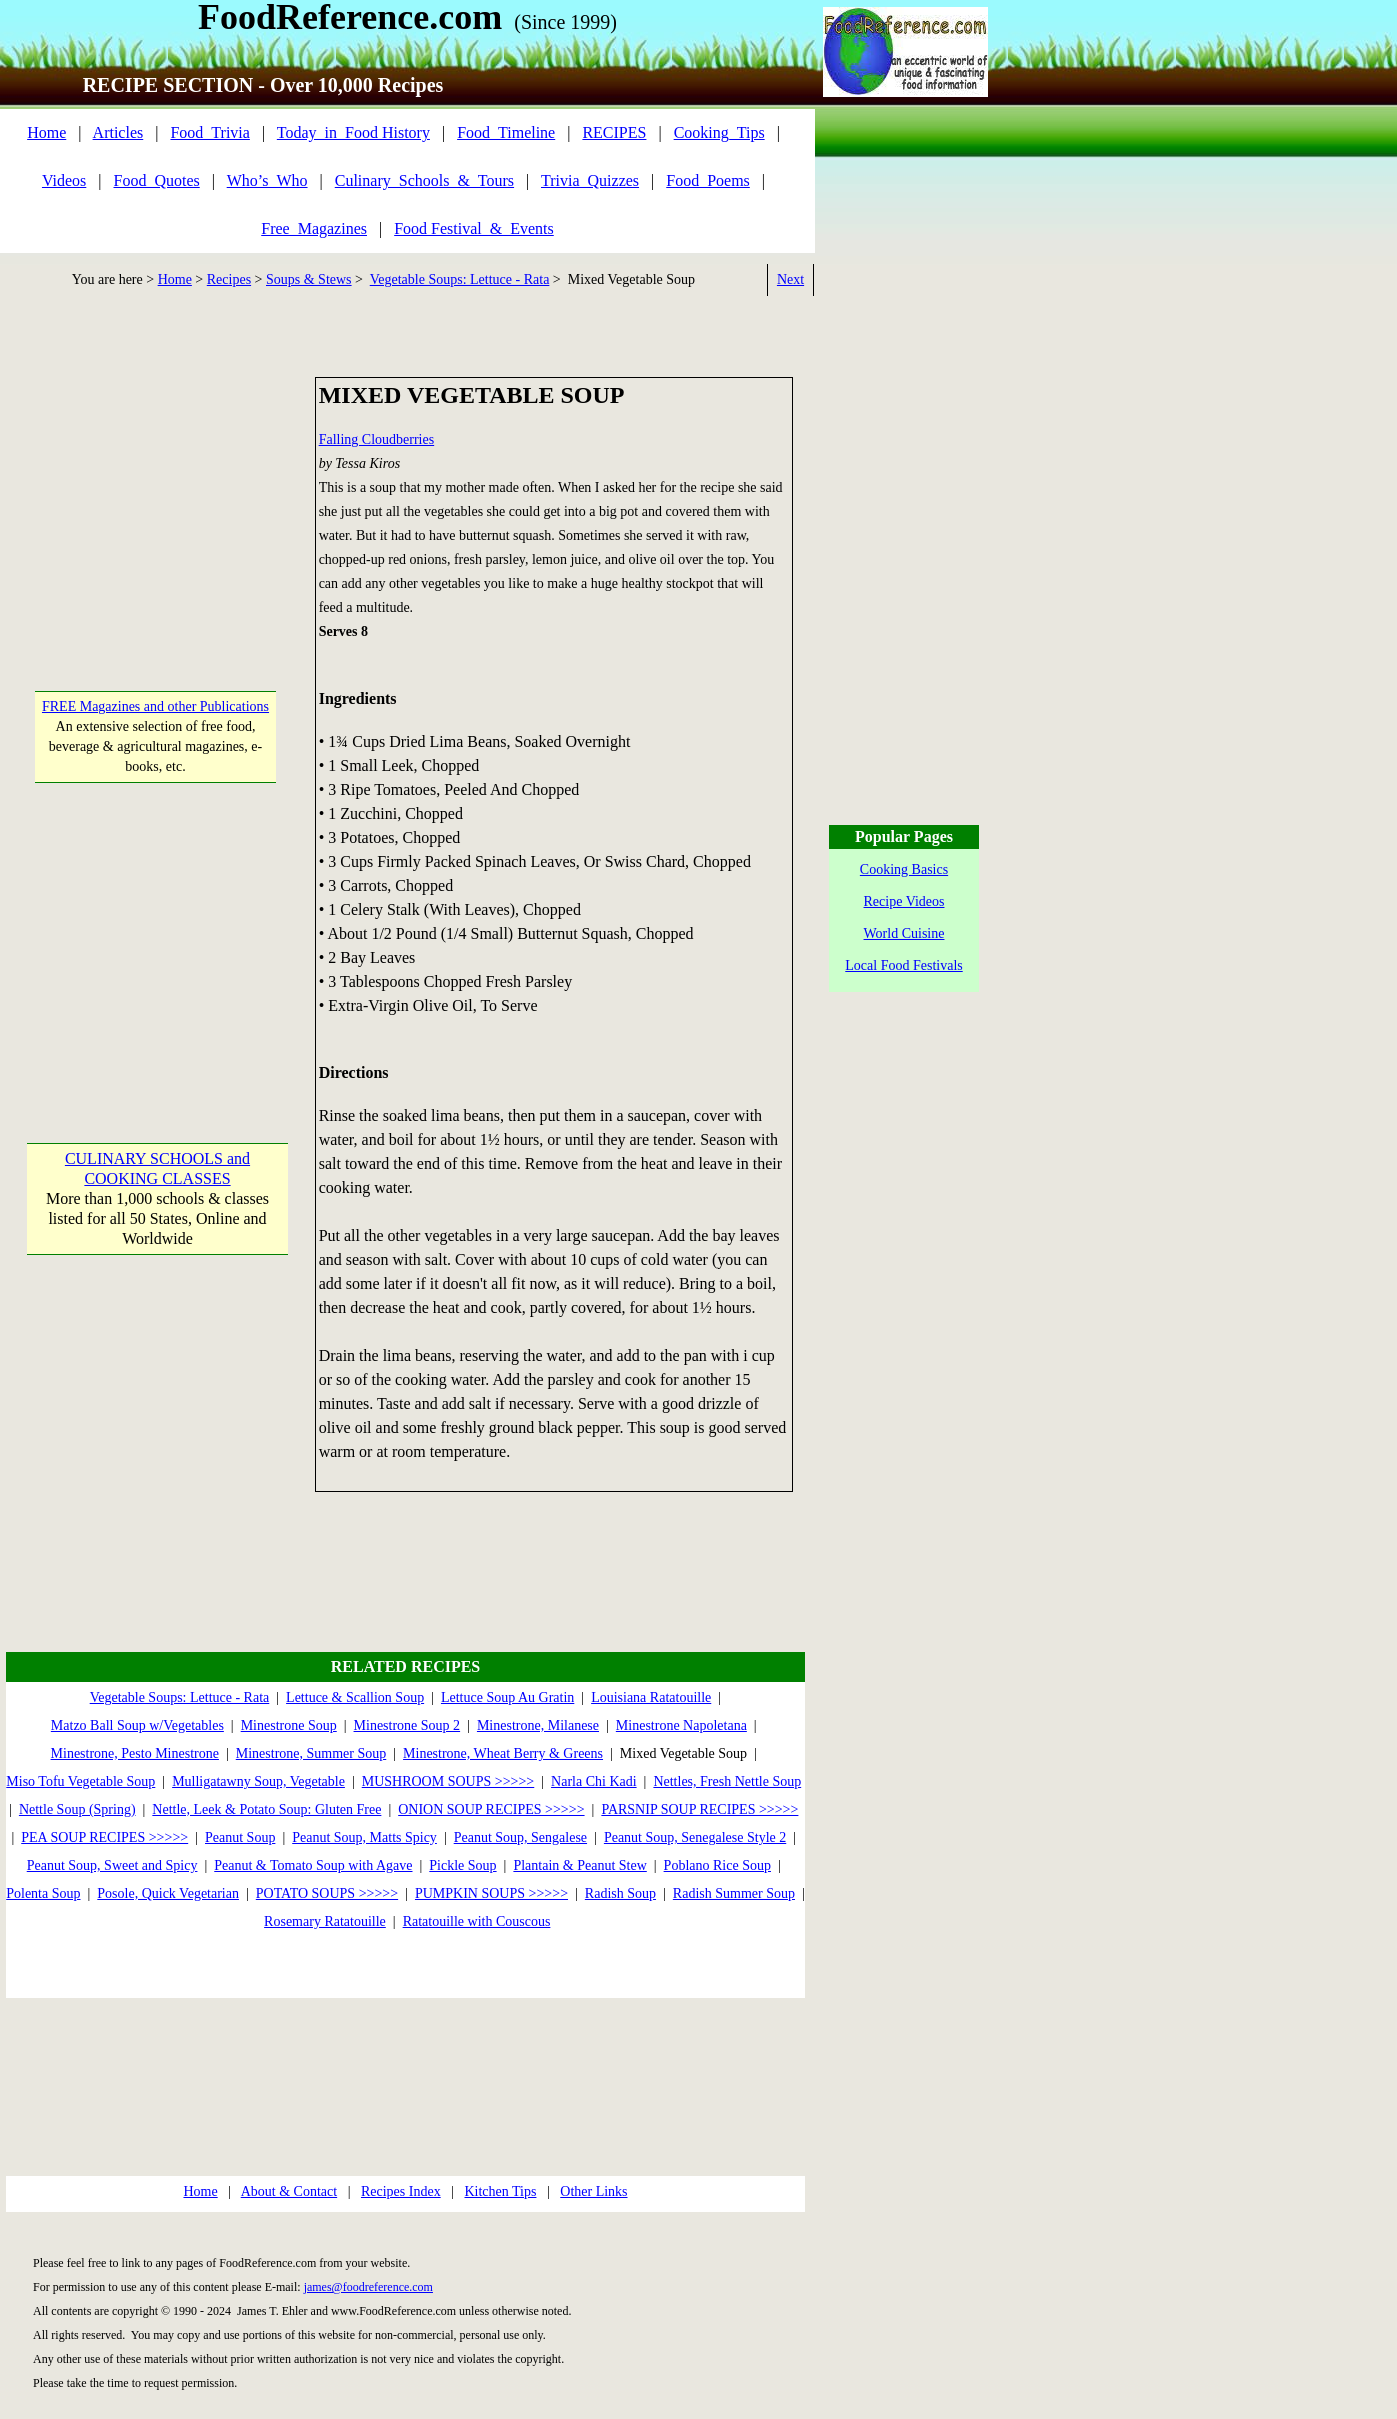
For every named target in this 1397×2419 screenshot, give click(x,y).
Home (46, 132)
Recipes (229, 279)
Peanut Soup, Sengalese (520, 1837)
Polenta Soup (43, 1893)
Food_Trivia (209, 132)
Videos (64, 180)
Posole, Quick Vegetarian (168, 1893)
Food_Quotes (157, 180)
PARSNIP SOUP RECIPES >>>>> (699, 1809)
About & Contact (289, 2191)
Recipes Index (401, 2191)
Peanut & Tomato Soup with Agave (313, 1865)
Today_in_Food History (353, 132)
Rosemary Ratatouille (325, 1921)
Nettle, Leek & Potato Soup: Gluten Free (266, 1809)
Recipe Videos (904, 901)
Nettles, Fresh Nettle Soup (727, 1781)
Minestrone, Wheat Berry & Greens (503, 1753)
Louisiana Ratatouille (651, 1697)
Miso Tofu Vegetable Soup (80, 1781)
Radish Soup (620, 1893)
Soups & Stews (309, 279)
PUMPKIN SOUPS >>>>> (491, 1893)
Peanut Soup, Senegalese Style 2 (695, 1837)
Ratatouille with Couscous (477, 1921)
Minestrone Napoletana (681, 1725)
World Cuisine (904, 933)
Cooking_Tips (719, 132)
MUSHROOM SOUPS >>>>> (448, 1781)
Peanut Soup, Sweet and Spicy (112, 1865)
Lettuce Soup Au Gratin (507, 1697)
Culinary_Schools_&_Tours (424, 180)
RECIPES (614, 132)
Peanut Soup (240, 1837)
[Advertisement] (156, 502)
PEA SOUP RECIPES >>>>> (104, 1837)
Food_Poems (708, 180)
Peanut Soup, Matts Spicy (364, 1837)
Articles (118, 132)
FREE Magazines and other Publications (155, 706)
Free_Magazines (314, 228)
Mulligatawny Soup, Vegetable (258, 1781)
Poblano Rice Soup (717, 1865)
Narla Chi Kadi (594, 1781)
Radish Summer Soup (734, 1893)
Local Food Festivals (903, 965)
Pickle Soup (462, 1865)
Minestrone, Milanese (538, 1725)
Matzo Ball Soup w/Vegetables (137, 1725)
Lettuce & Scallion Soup (355, 1697)
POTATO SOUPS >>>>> (327, 1893)
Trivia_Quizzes (590, 180)
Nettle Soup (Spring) (77, 1809)
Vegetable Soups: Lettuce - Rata (460, 279)
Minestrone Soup (289, 1725)
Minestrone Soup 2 (407, 1725)
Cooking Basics (904, 869)
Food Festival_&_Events (474, 228)
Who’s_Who (267, 180)
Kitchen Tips (500, 2191)
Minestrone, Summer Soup (311, 1753)
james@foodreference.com (368, 2287)
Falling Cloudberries (377, 439)
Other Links (593, 2191)
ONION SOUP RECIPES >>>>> (491, 1809)
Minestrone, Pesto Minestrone (135, 1753)
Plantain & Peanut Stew (579, 1865)
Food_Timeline (506, 132)
